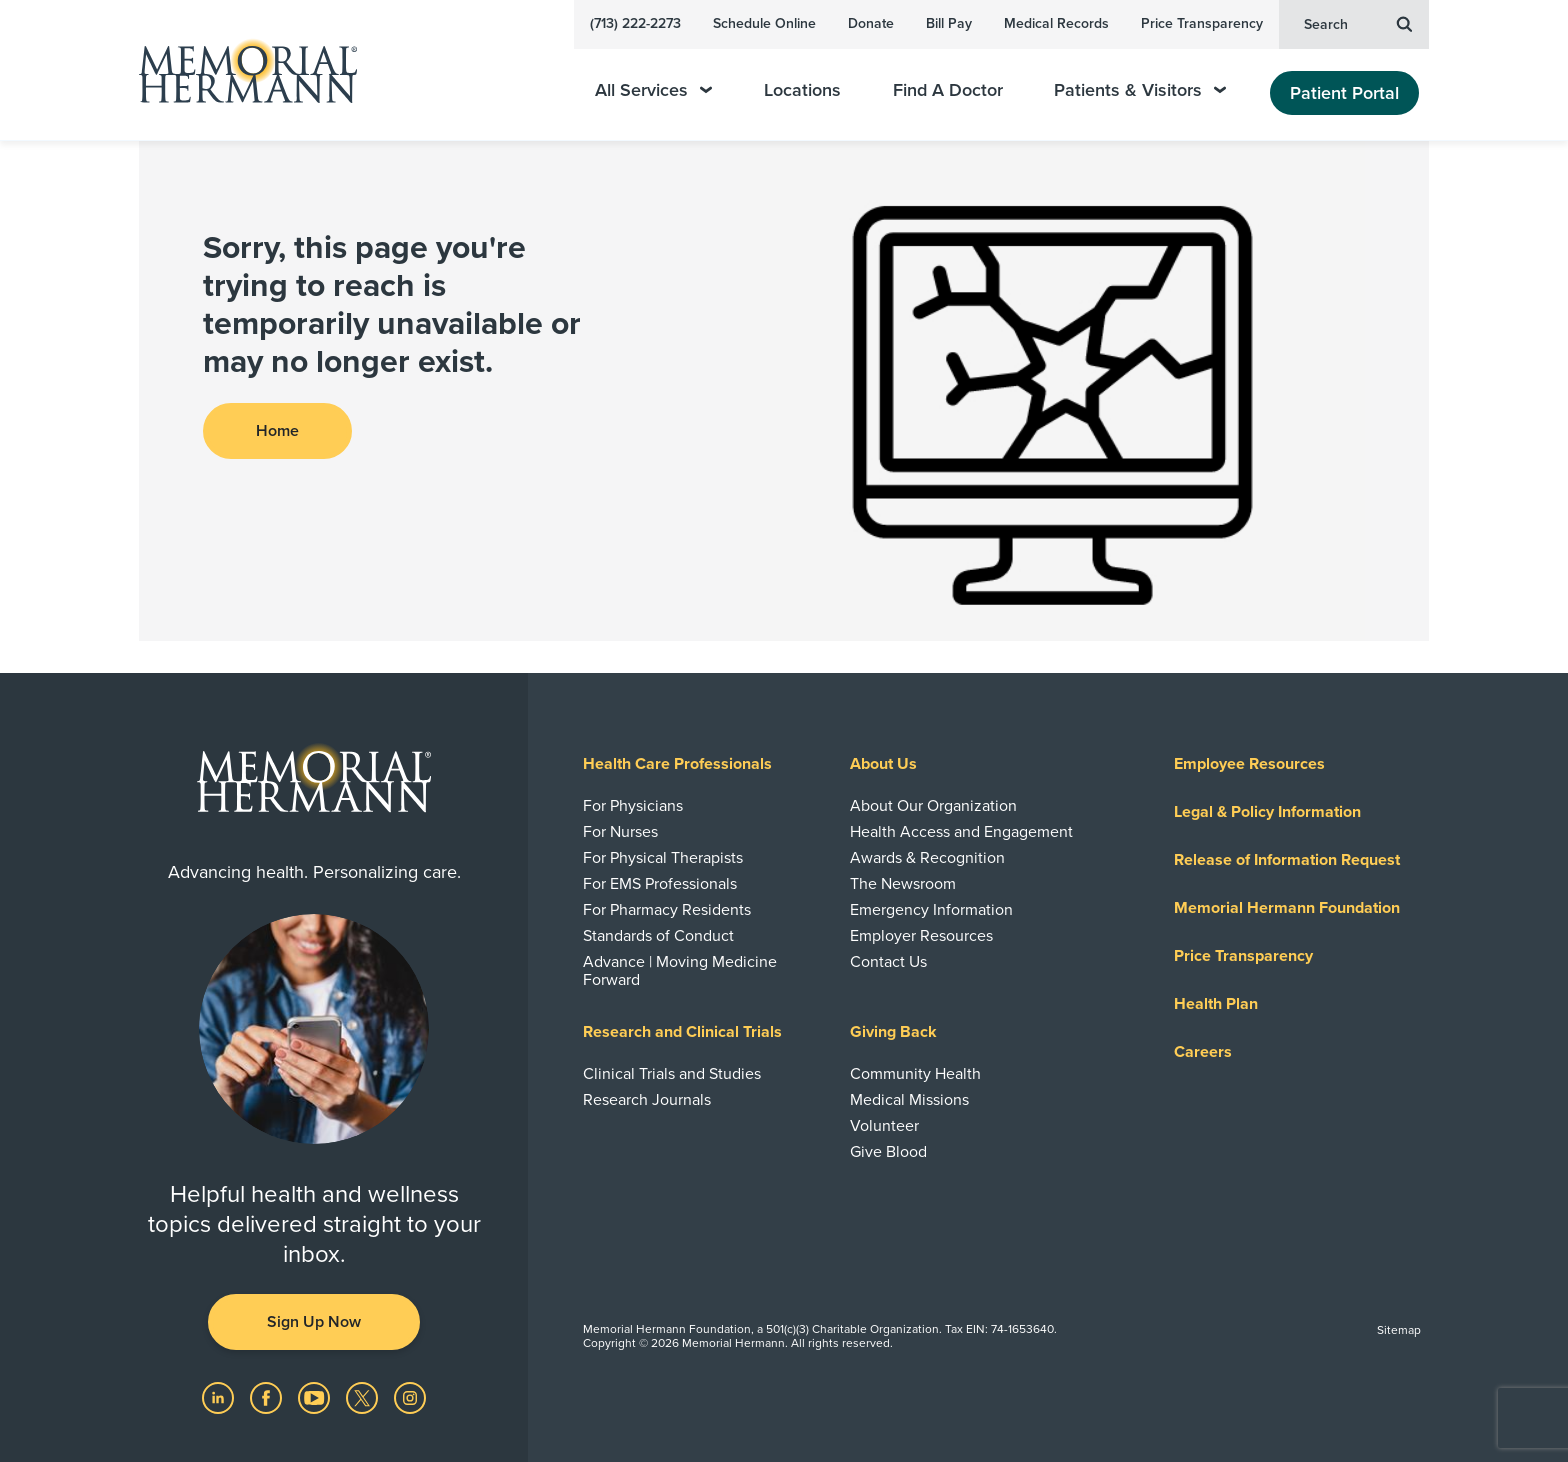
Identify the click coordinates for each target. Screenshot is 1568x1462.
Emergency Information (931, 910)
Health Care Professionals (677, 764)
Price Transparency (1202, 23)
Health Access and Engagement (961, 832)
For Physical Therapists (663, 858)
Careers (1203, 1052)
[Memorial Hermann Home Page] (239, 70)
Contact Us (888, 962)
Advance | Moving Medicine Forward (680, 971)
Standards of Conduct (658, 936)
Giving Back (893, 1032)
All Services (653, 90)
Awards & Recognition (927, 858)
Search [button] (1358, 23)
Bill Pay (949, 23)
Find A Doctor (948, 90)
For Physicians (633, 806)
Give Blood (888, 1152)
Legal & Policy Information (1267, 812)
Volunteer (884, 1126)
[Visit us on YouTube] (316, 1397)
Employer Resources (921, 936)
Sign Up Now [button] (314, 1322)
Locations (802, 90)
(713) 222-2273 (635, 23)
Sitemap (1399, 1330)
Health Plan (1216, 1004)
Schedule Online (764, 23)
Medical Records (1056, 23)
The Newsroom (903, 884)
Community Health (915, 1074)
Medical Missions (909, 1100)
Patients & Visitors (1140, 90)
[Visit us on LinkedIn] (220, 1397)
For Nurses (620, 832)
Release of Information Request (1287, 860)
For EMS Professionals (660, 884)
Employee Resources (1249, 764)
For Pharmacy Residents (667, 910)
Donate (871, 23)
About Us (883, 764)
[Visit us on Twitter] (364, 1397)
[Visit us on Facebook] (268, 1397)
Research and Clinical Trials (682, 1032)
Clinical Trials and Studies (672, 1074)
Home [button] (277, 431)
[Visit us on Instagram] (410, 1397)
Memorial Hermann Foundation (1287, 908)
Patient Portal (1344, 93)
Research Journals (647, 1100)
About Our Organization (933, 806)
